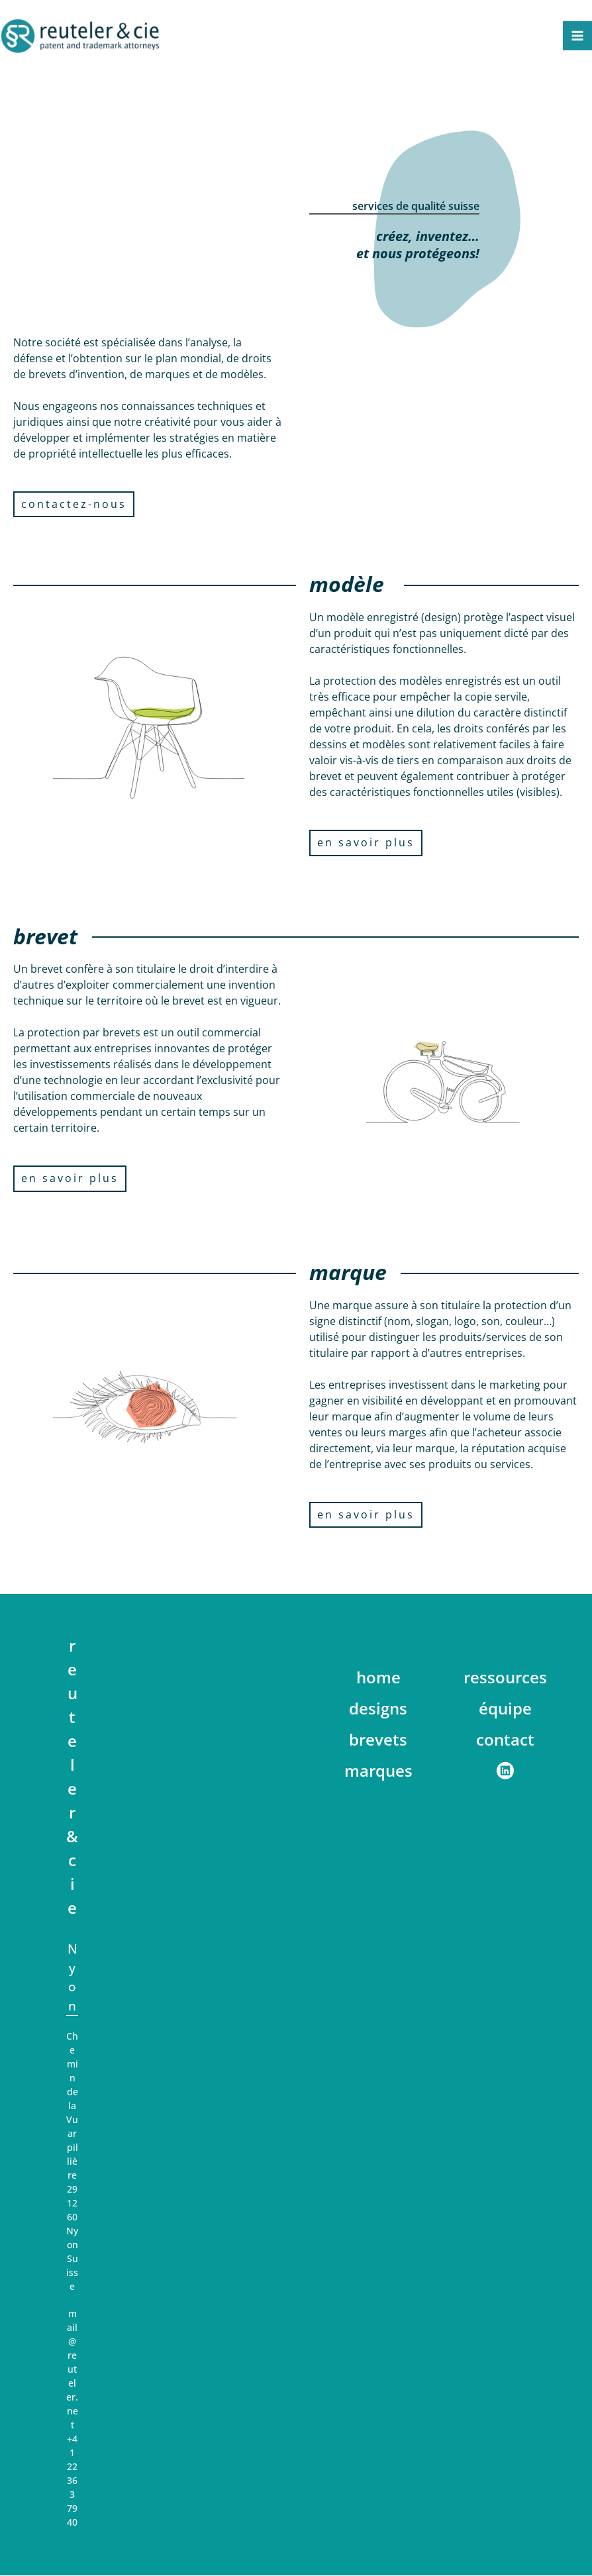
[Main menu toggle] (577, 36)
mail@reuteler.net (72, 2370)
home (378, 1678)
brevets (378, 1740)
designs (378, 1709)
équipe (505, 1709)
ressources (505, 1678)
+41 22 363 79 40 (72, 2481)
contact (505, 1740)
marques (378, 1771)
